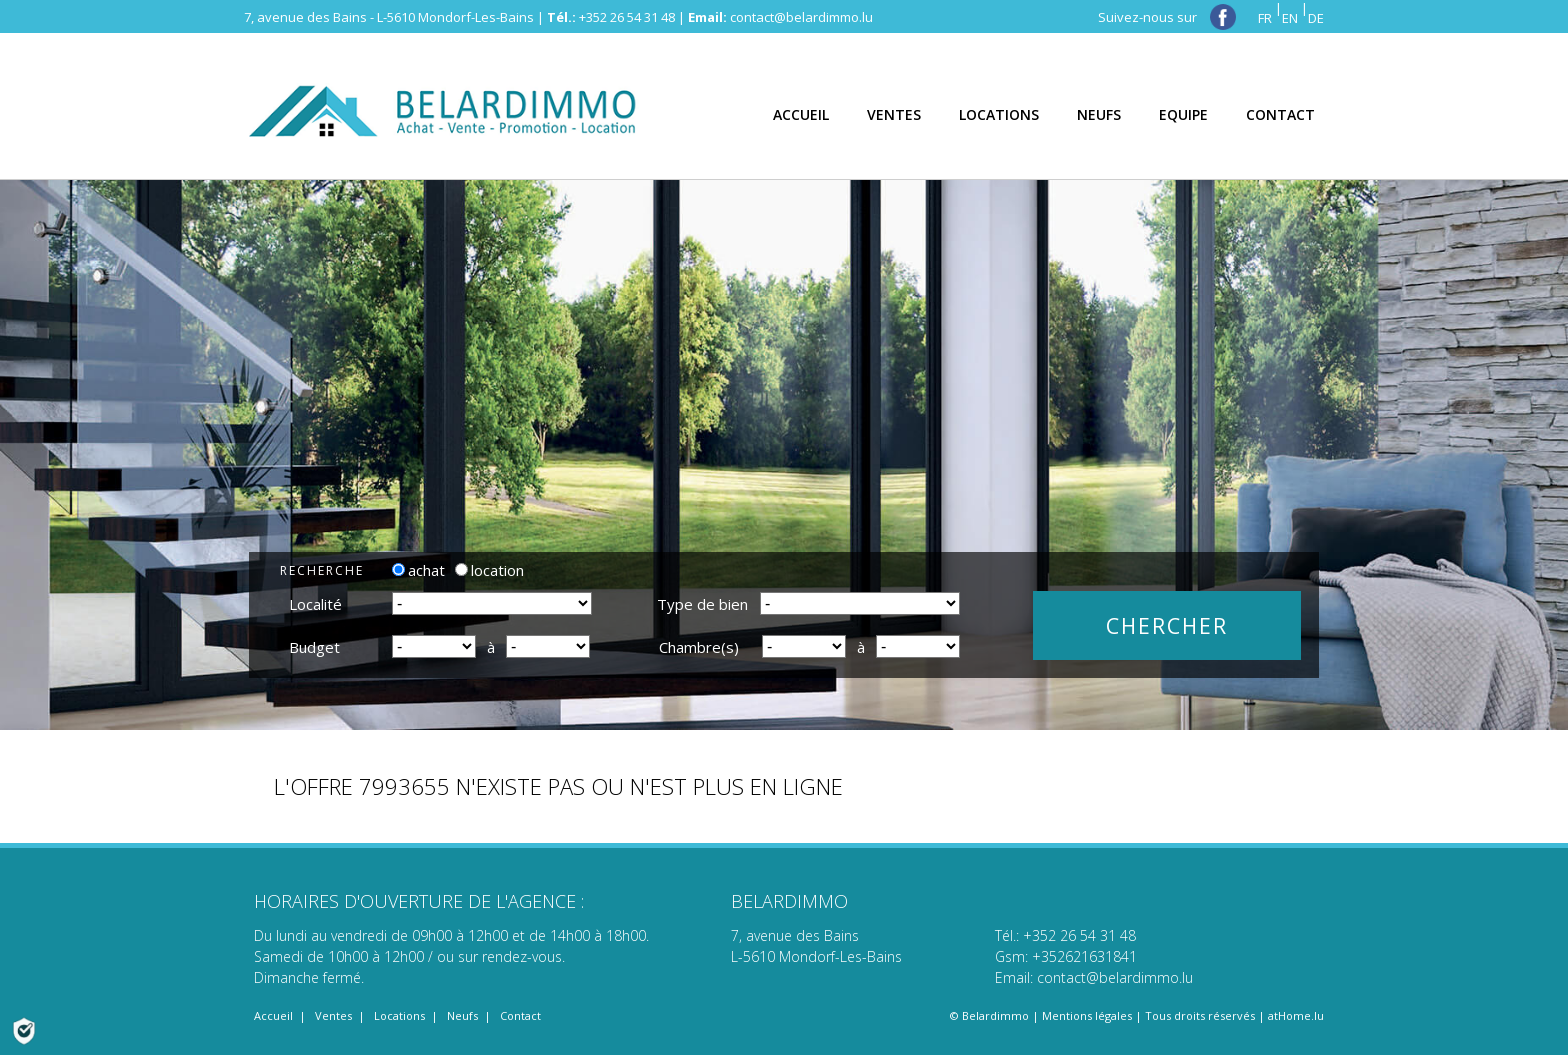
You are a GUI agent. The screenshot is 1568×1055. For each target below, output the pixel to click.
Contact (520, 1015)
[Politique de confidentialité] (24, 1029)
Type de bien (702, 604)
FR (1265, 18)
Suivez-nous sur (1167, 17)
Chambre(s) (699, 647)
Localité (315, 604)
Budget (314, 647)
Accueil (273, 1015)
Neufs (462, 1015)
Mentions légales (1087, 1015)
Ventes (333, 1015)
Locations (399, 1015)
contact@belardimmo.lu (801, 17)
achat (418, 570)
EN (1290, 18)
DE (1316, 18)
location (489, 570)
